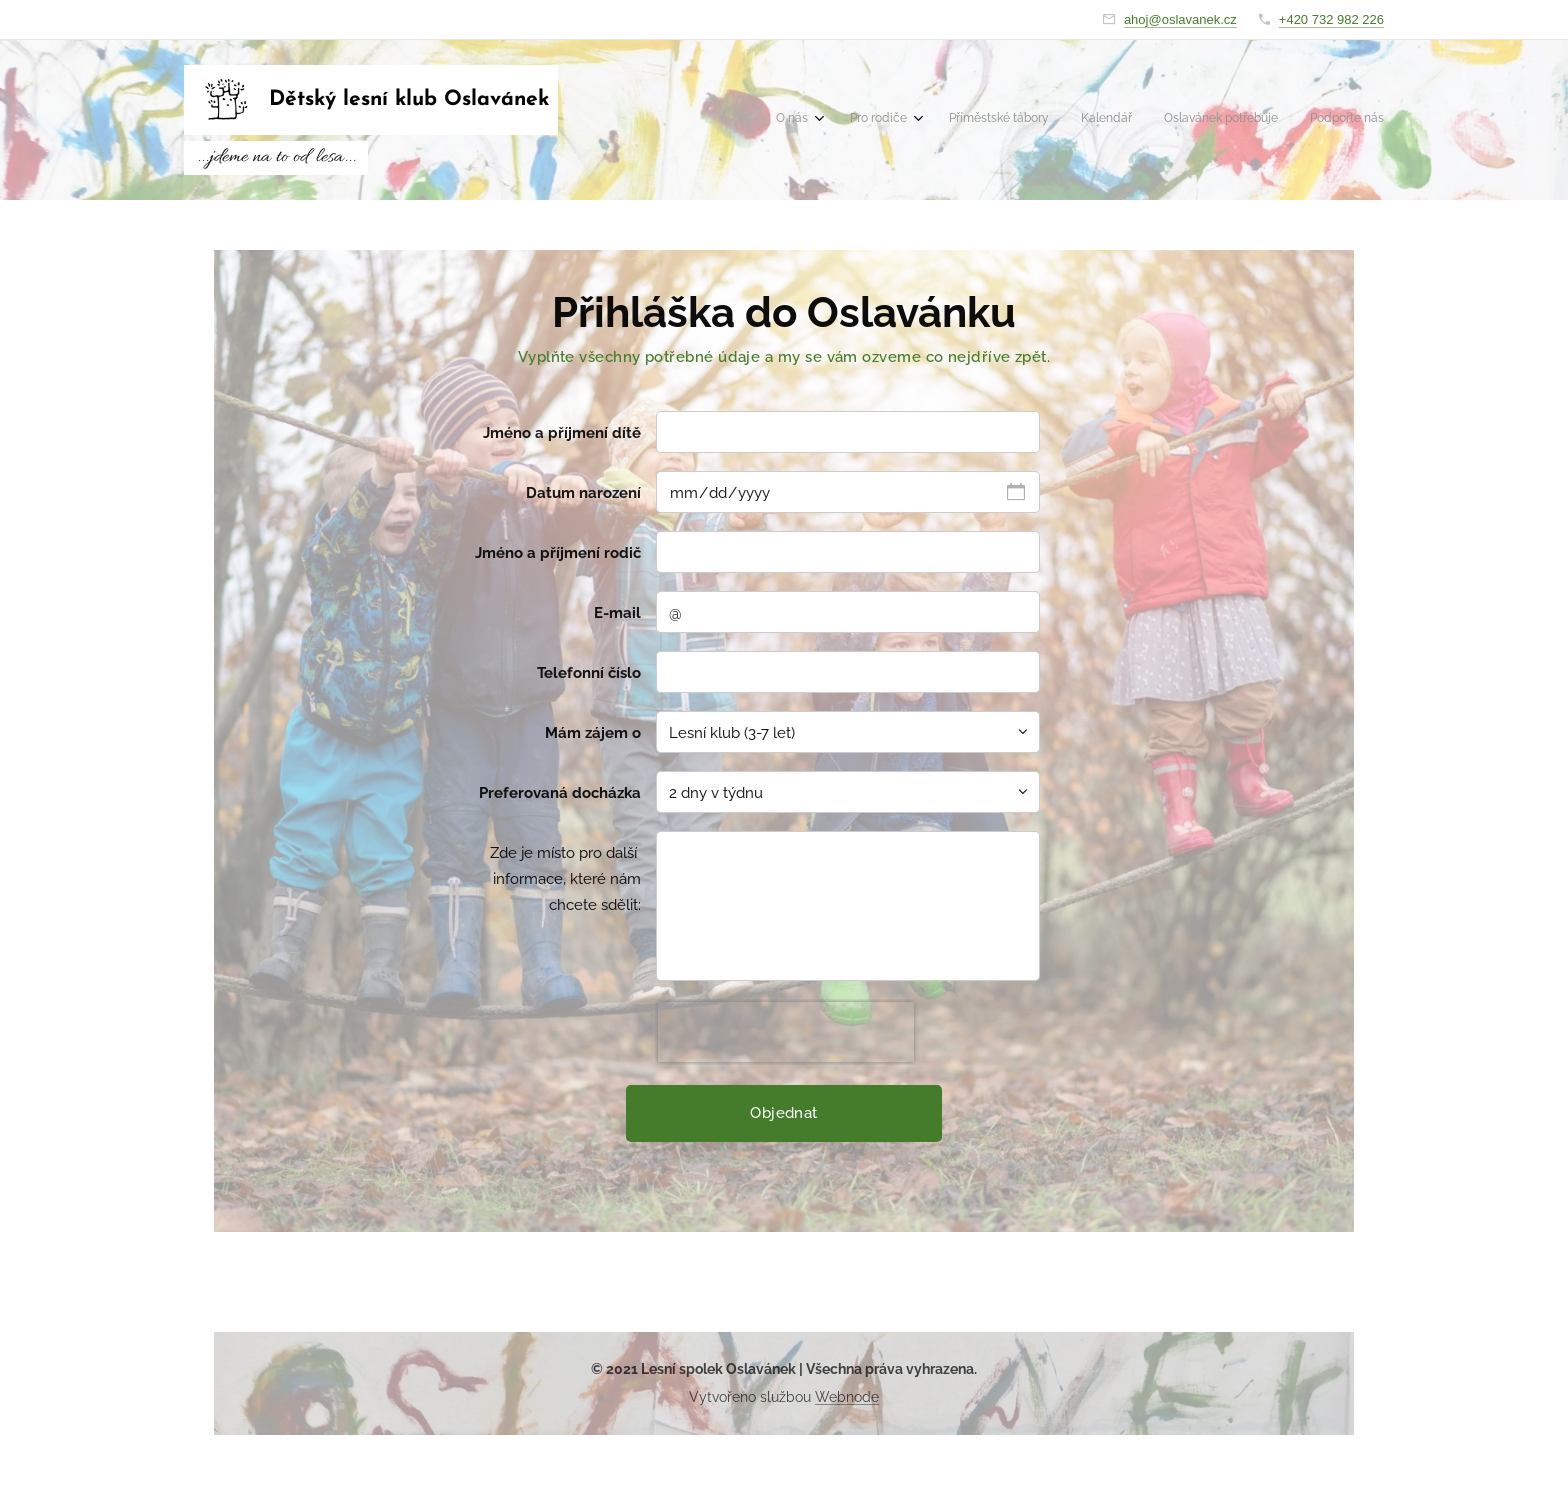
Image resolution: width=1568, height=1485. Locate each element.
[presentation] (786, 1032)
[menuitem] (1214, 120)
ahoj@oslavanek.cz (1180, 19)
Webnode (847, 1397)
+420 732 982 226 (1331, 19)
